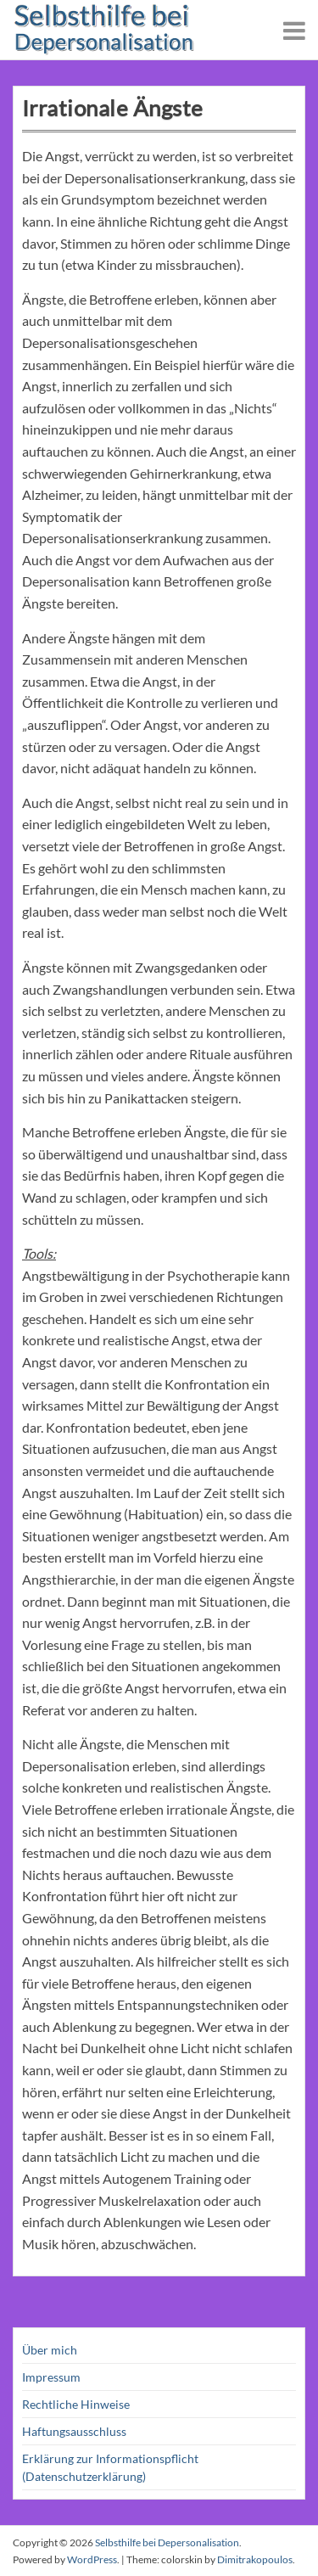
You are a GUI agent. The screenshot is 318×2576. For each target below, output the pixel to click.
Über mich (49, 2350)
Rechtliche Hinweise (76, 2404)
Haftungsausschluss (74, 2431)
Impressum (51, 2377)
